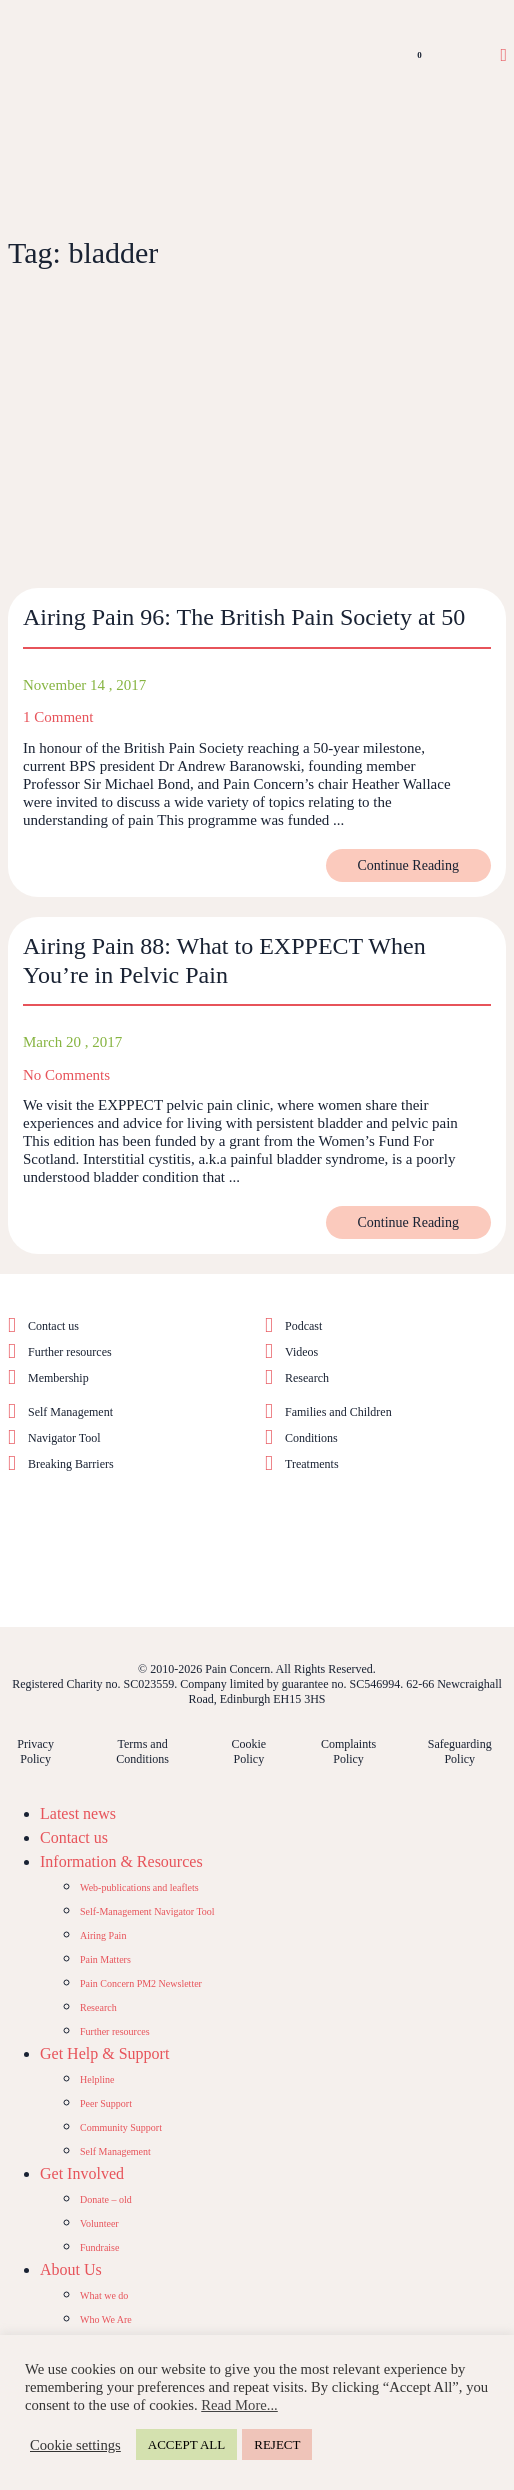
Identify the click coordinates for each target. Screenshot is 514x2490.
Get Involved (82, 2173)
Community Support (121, 2127)
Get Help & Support (104, 2053)
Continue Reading (409, 865)
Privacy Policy (35, 1751)
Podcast (303, 1326)
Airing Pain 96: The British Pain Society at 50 (244, 617)
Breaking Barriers (71, 1464)
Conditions (311, 1438)
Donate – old (106, 2199)
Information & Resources (121, 1861)
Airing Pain (103, 1935)
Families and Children (338, 1412)
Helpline (97, 2079)
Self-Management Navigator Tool (147, 1911)
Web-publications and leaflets (139, 1887)
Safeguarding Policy (460, 1751)
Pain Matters (105, 1959)
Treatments (312, 1464)
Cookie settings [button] (75, 2445)
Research (307, 1378)
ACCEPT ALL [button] (186, 2444)
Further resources (70, 1352)
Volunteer (99, 2223)
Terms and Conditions (142, 1751)
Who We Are (106, 2319)
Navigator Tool (64, 1438)
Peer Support (106, 2103)
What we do (104, 2295)
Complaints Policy (348, 1751)
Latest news (78, 1813)
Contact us (53, 1326)
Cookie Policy (249, 1751)
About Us (71, 2269)
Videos (301, 1352)
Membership (58, 1378)
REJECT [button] (277, 2444)
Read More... (239, 2405)
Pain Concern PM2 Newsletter (141, 1983)
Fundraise (99, 2247)
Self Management (70, 1412)
